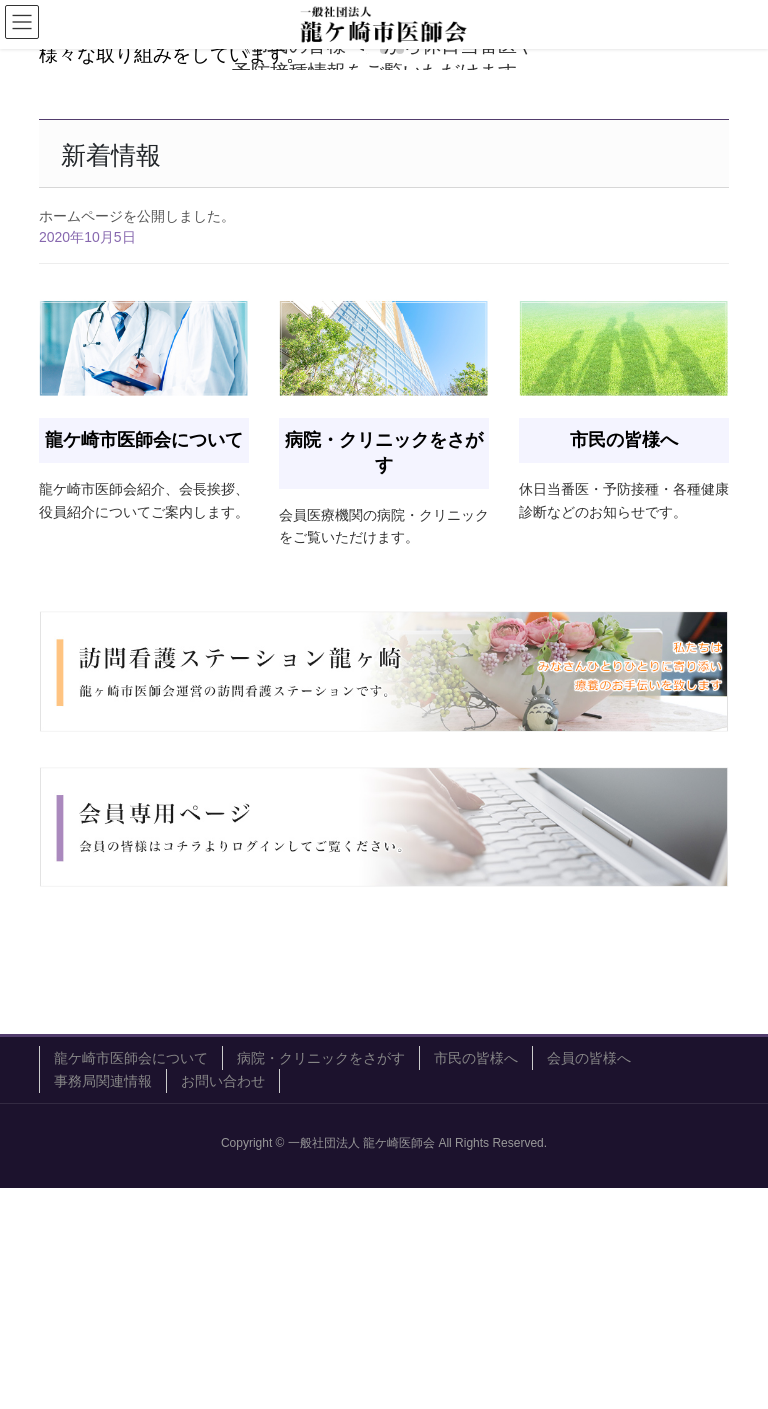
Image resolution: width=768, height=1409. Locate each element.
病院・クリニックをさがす (321, 1279)
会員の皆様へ (589, 1279)
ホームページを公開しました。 (137, 438)
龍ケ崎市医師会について (131, 1279)
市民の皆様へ (476, 1279)
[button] (368, 272)
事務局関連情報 (103, 1302)
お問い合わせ (223, 1302)
